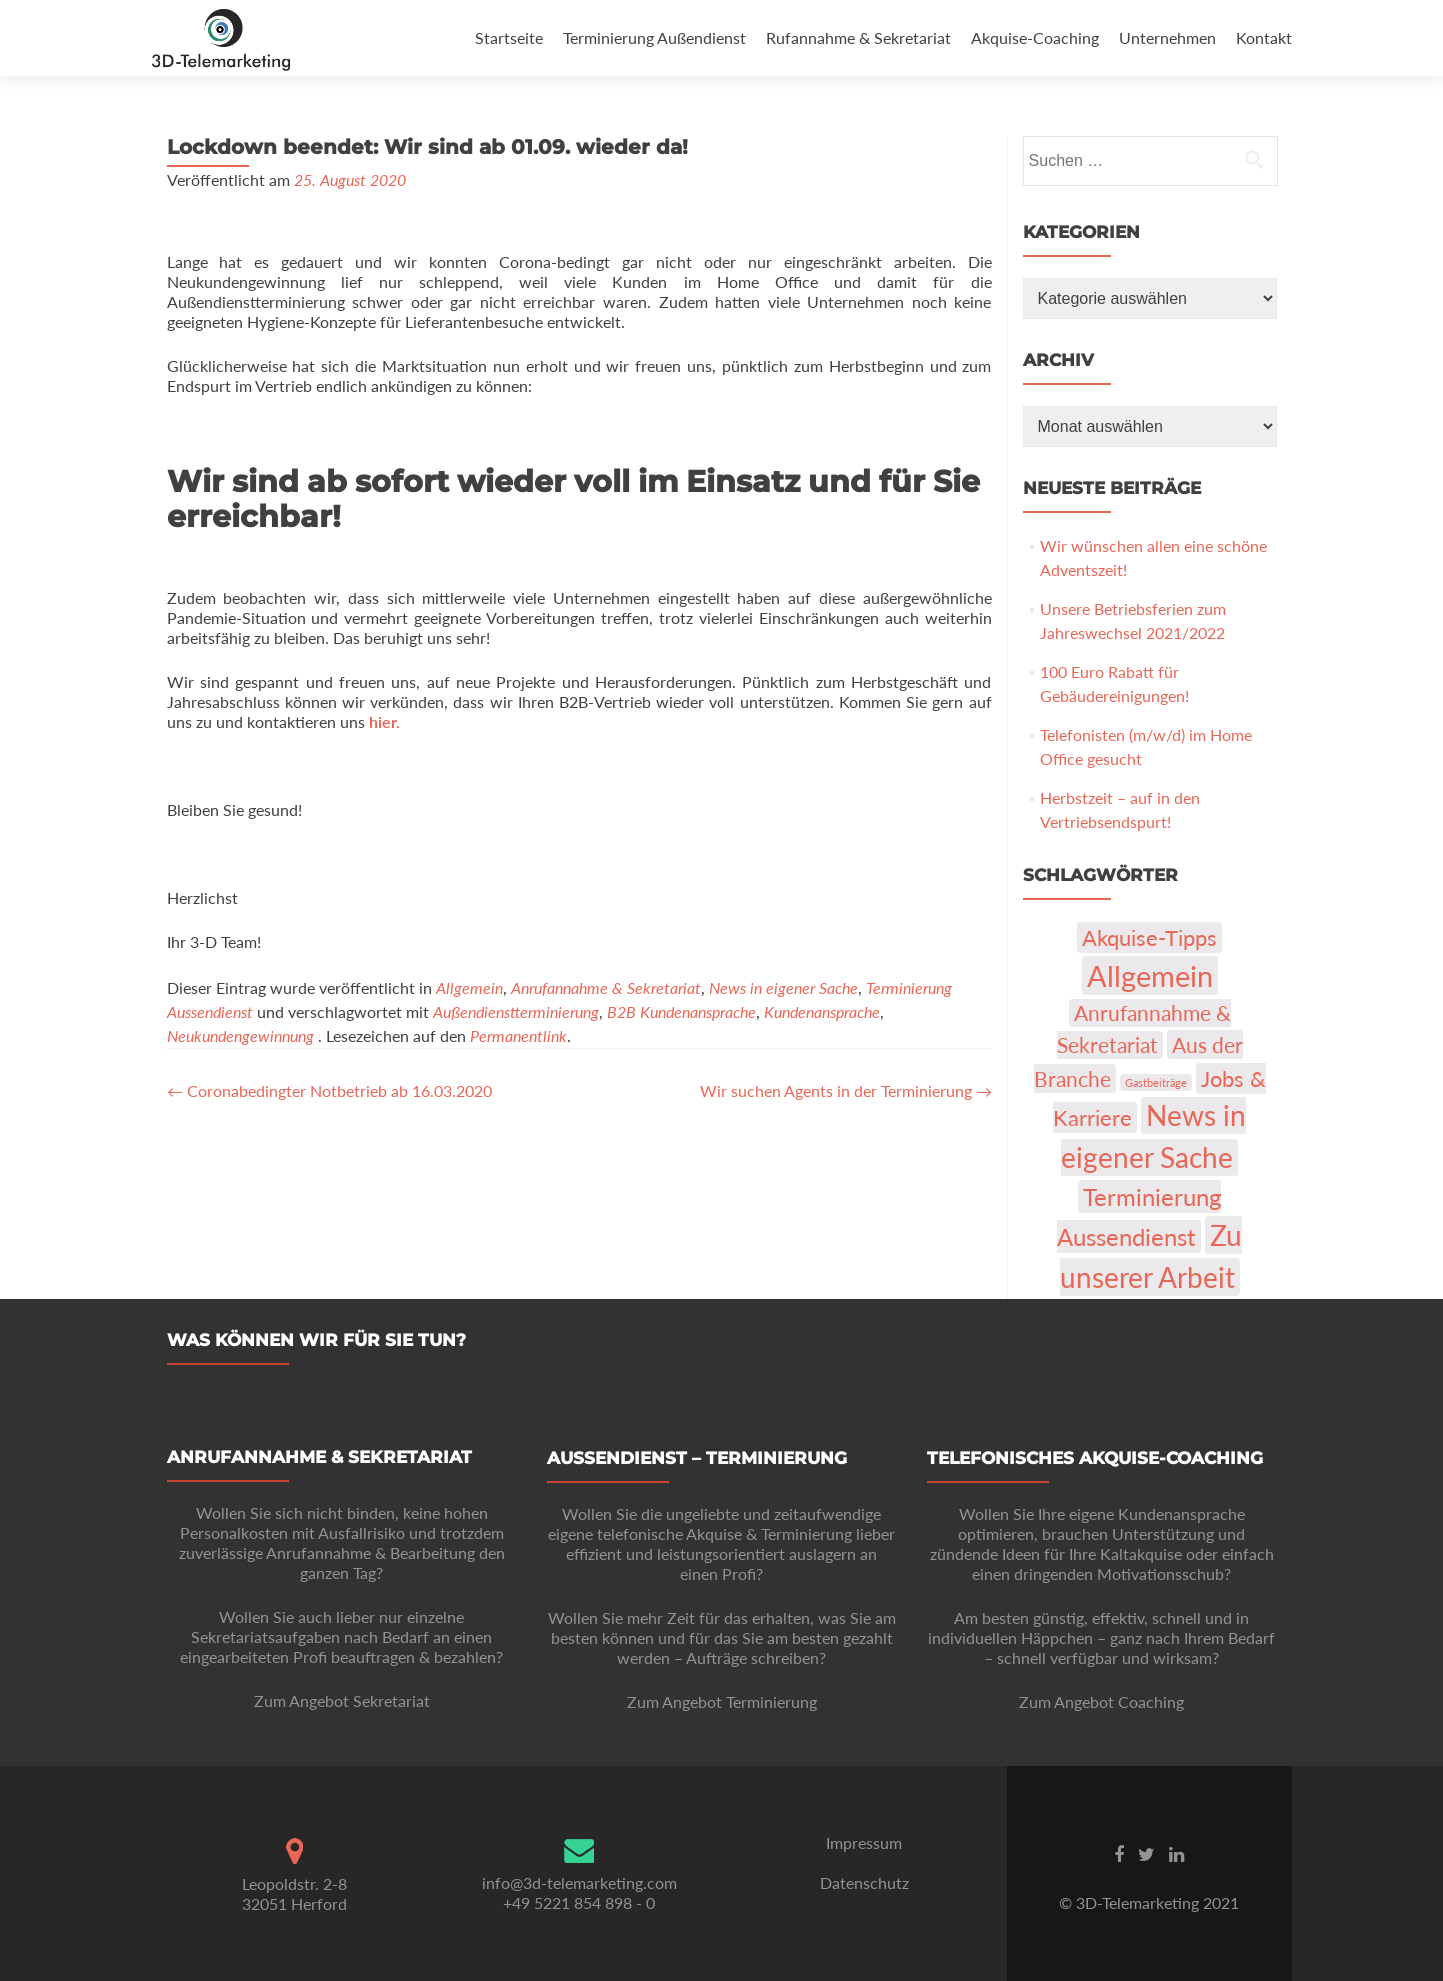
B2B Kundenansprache (681, 1011)
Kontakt (1264, 37)
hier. (384, 721)
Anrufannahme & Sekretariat (606, 987)
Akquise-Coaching (1035, 37)
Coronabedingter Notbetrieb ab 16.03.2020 (329, 1090)
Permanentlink (518, 1035)
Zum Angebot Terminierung (722, 1701)
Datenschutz (864, 1882)
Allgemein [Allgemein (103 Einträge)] (1150, 975)
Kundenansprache (822, 1011)
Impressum (864, 1842)
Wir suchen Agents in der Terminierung (846, 1090)
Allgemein (469, 987)
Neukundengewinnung (240, 1035)
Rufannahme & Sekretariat (858, 37)
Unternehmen (1167, 37)
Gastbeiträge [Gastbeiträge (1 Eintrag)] (1156, 1082)
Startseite (509, 37)
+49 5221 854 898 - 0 (579, 1902)
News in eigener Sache (783, 987)
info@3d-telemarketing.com (579, 1882)
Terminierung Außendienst (654, 37)
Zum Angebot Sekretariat (342, 1700)
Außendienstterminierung (516, 1011)
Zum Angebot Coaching (1101, 1701)
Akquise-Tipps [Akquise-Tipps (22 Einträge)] (1149, 937)
